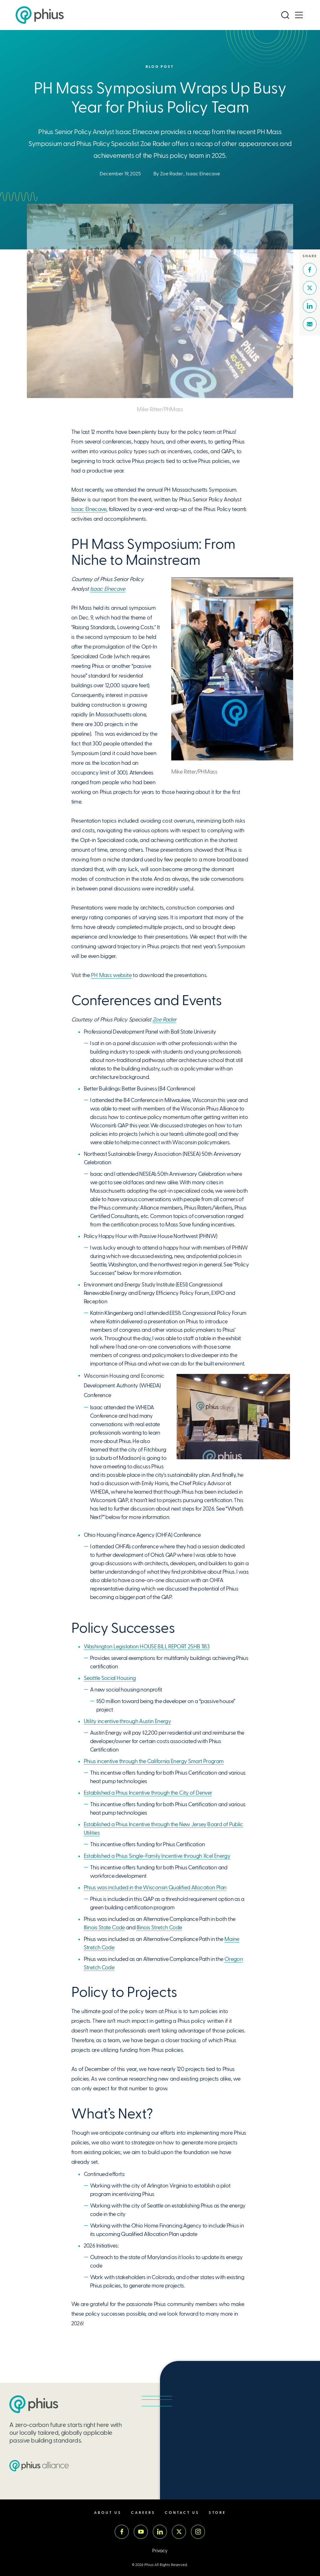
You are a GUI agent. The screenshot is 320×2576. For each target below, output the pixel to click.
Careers (143, 2513)
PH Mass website (111, 975)
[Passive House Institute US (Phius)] (40, 15)
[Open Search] (285, 15)
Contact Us (182, 2513)
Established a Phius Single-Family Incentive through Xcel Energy (157, 1855)
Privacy (160, 2550)
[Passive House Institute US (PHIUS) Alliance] (39, 2465)
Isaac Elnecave (203, 174)
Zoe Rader (171, 174)
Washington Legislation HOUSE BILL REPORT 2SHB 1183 (147, 1646)
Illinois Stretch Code (159, 1927)
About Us (108, 2513)
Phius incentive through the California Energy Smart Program (154, 1761)
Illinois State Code (104, 1927)
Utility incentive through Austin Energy (127, 1721)
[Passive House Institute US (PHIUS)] (33, 2404)
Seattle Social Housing (110, 1678)
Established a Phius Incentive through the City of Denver (148, 1792)
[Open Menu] (299, 15)
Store (217, 2513)
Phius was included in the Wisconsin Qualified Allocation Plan (155, 1887)
